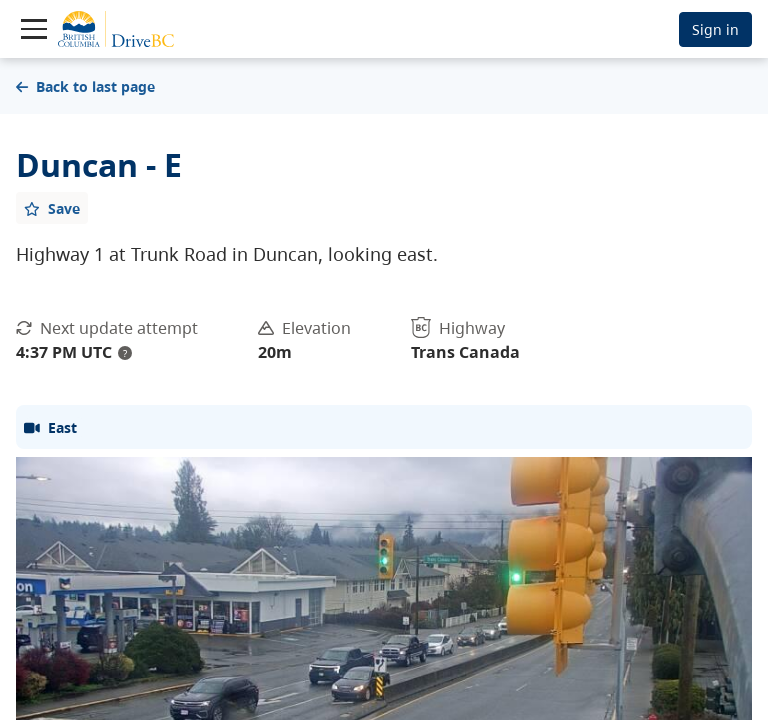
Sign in (715, 29)
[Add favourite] (52, 208)
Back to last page (85, 86)
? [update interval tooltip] (125, 353)
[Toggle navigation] (34, 29)
